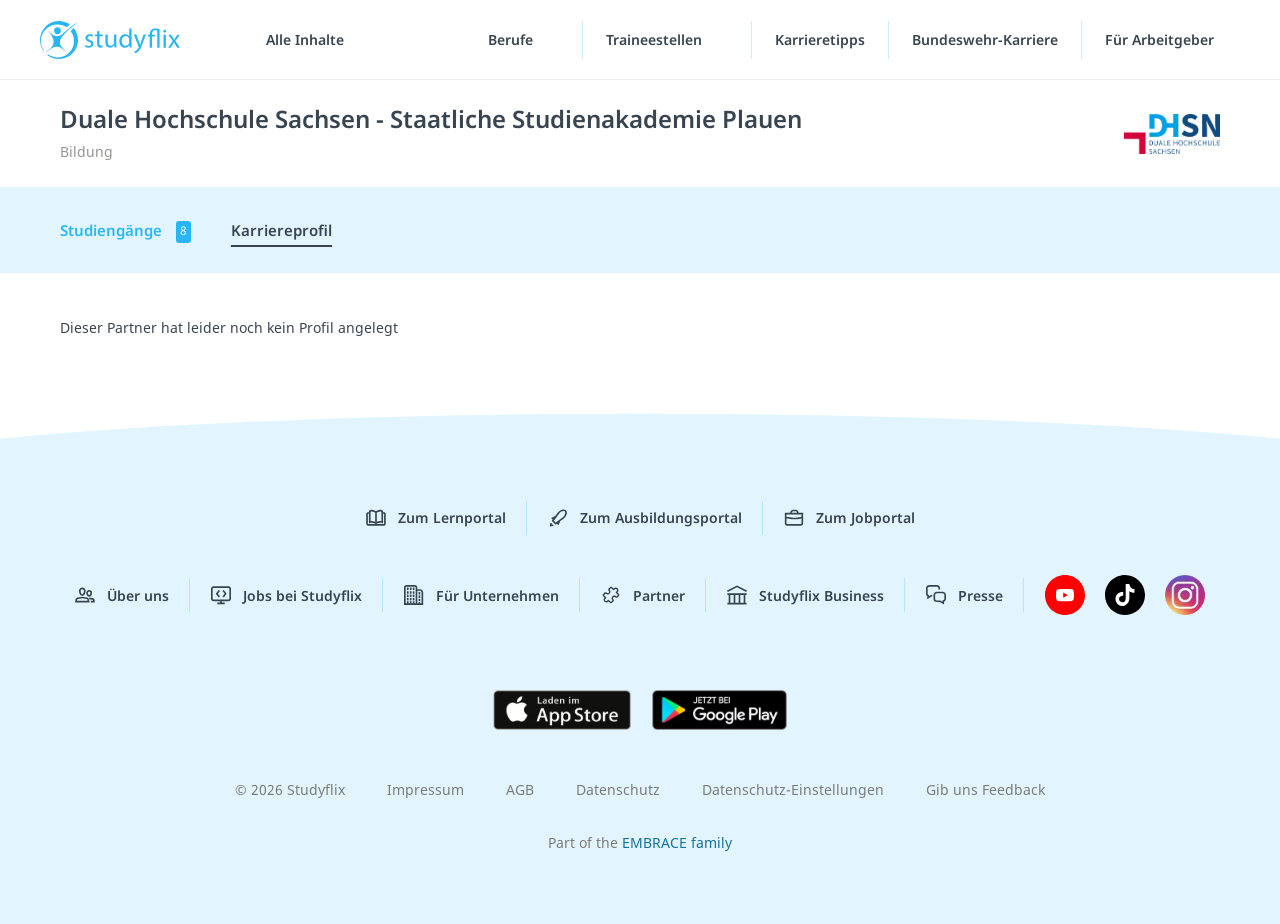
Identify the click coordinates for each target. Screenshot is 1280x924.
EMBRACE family (677, 842)
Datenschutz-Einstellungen (793, 789)
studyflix (133, 39)
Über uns (122, 595)
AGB (520, 789)
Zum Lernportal (436, 518)
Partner (643, 595)
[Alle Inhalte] (298, 40)
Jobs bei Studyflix (286, 595)
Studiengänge (125, 231)
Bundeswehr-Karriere (985, 39)
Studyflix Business (805, 595)
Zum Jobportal (849, 518)
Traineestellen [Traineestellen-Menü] (656, 39)
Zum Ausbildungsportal (645, 518)
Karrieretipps (820, 39)
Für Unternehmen (481, 595)
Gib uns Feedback (985, 789)
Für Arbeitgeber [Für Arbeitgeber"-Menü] (1161, 39)
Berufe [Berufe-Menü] (512, 39)
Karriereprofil (281, 230)
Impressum (425, 789)
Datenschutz (618, 789)
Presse (964, 595)
